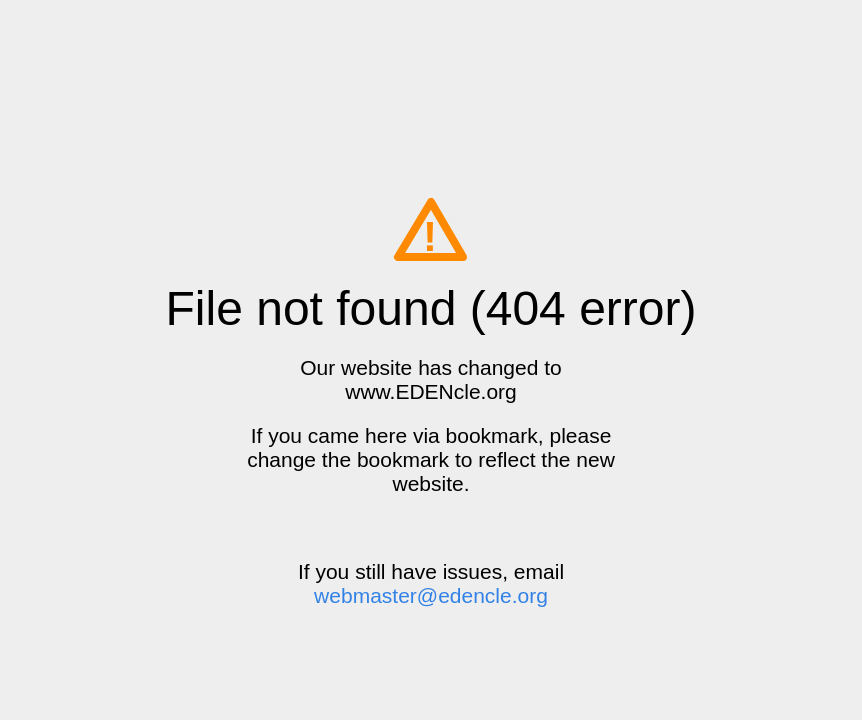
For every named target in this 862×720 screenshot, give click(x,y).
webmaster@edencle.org (431, 595)
